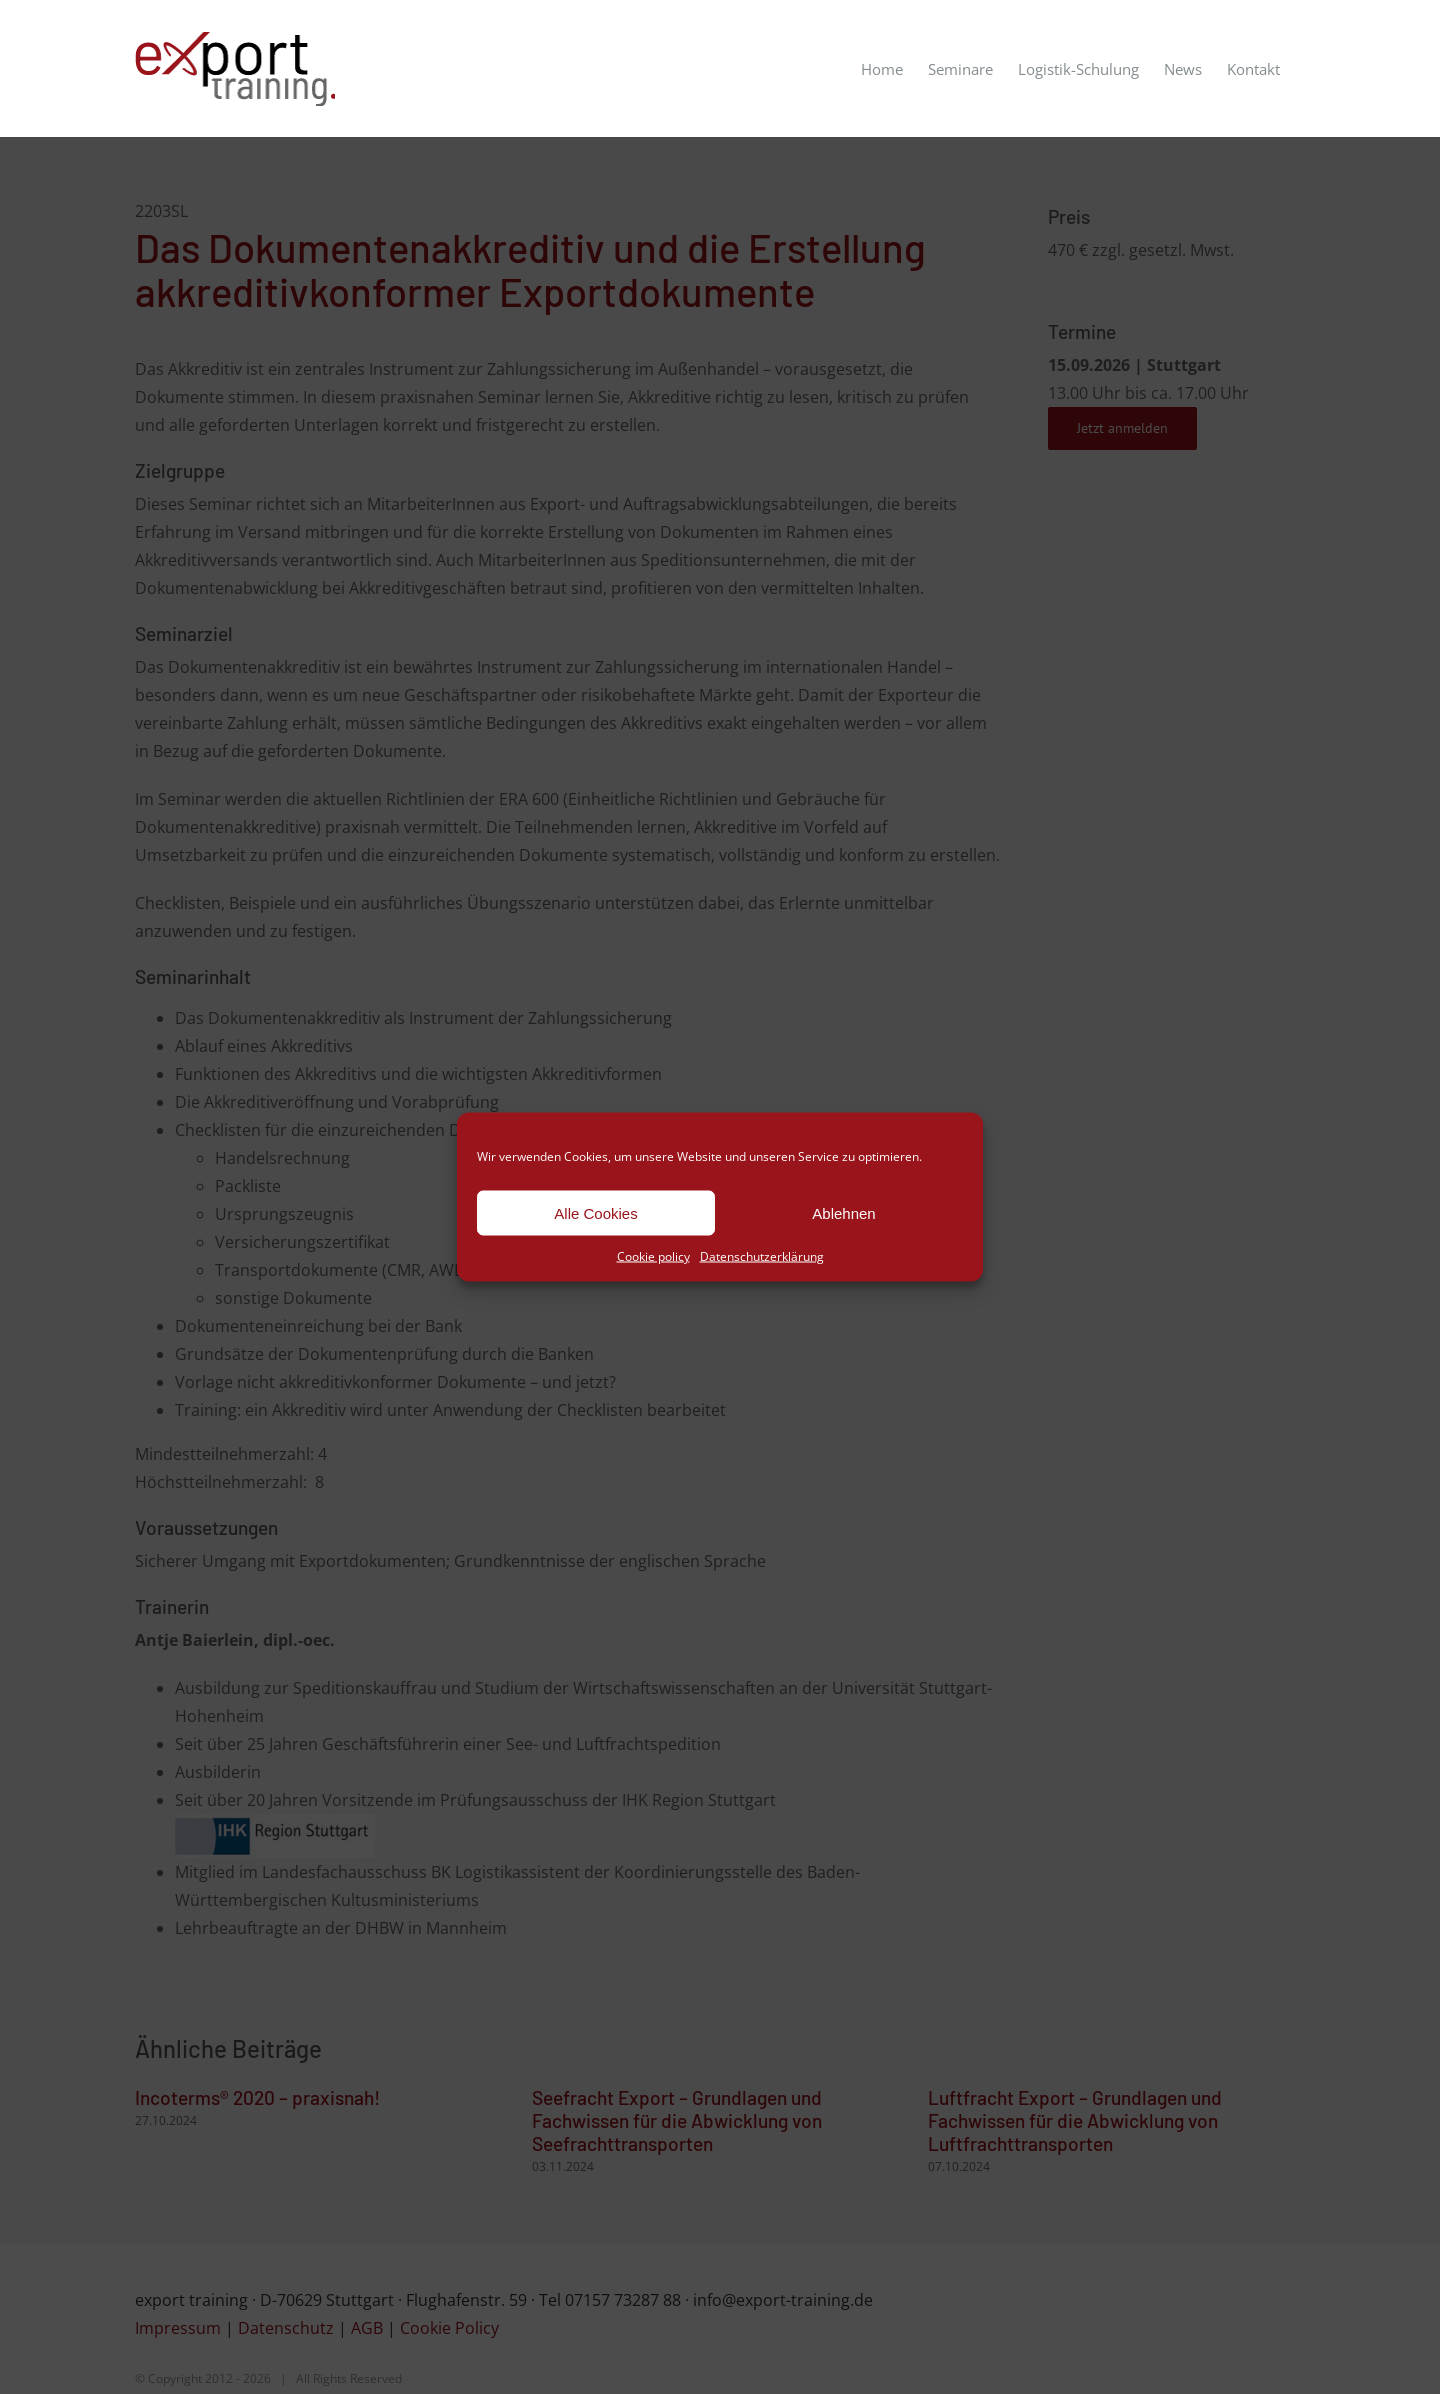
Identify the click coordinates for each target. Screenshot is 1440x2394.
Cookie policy (653, 1256)
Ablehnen (843, 1212)
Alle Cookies (595, 1212)
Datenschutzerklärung (762, 1256)
